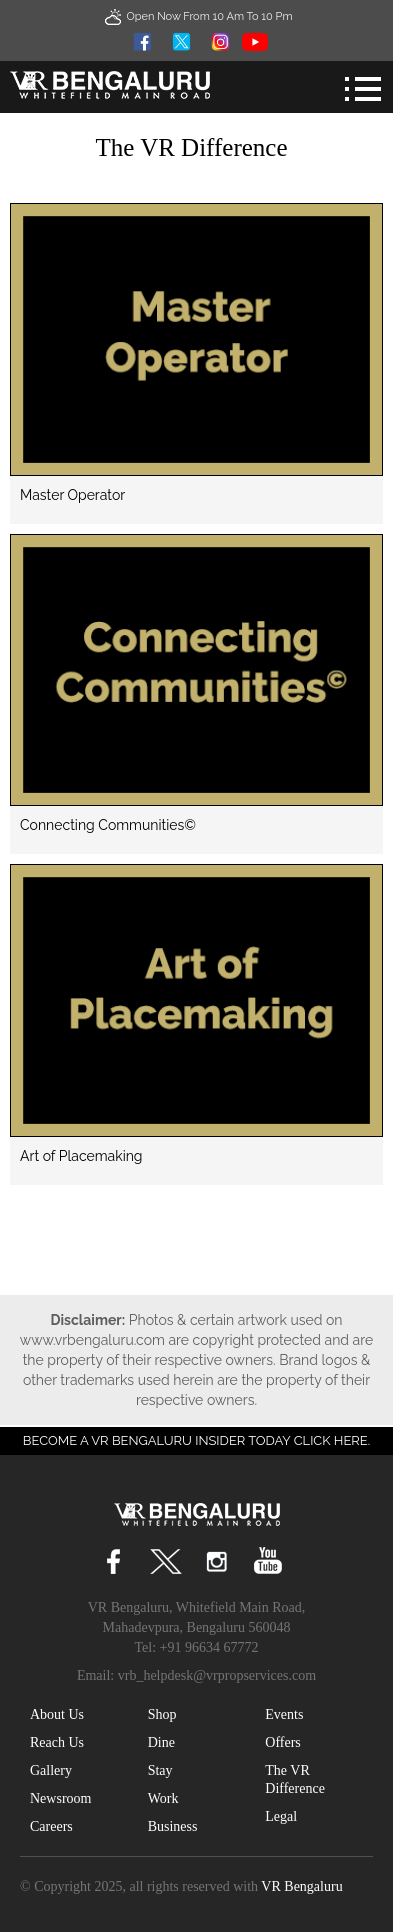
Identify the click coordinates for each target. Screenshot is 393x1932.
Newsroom (60, 1798)
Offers (283, 1742)
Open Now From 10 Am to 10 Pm (196, 17)
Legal (281, 1816)
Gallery (51, 1770)
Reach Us (57, 1742)
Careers (51, 1826)
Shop (162, 1714)
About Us (57, 1714)
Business (173, 1826)
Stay (160, 1770)
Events (284, 1714)
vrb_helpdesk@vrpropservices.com (217, 1675)
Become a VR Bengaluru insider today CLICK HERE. (196, 1440)
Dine (161, 1742)
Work (163, 1798)
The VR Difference (295, 1779)
